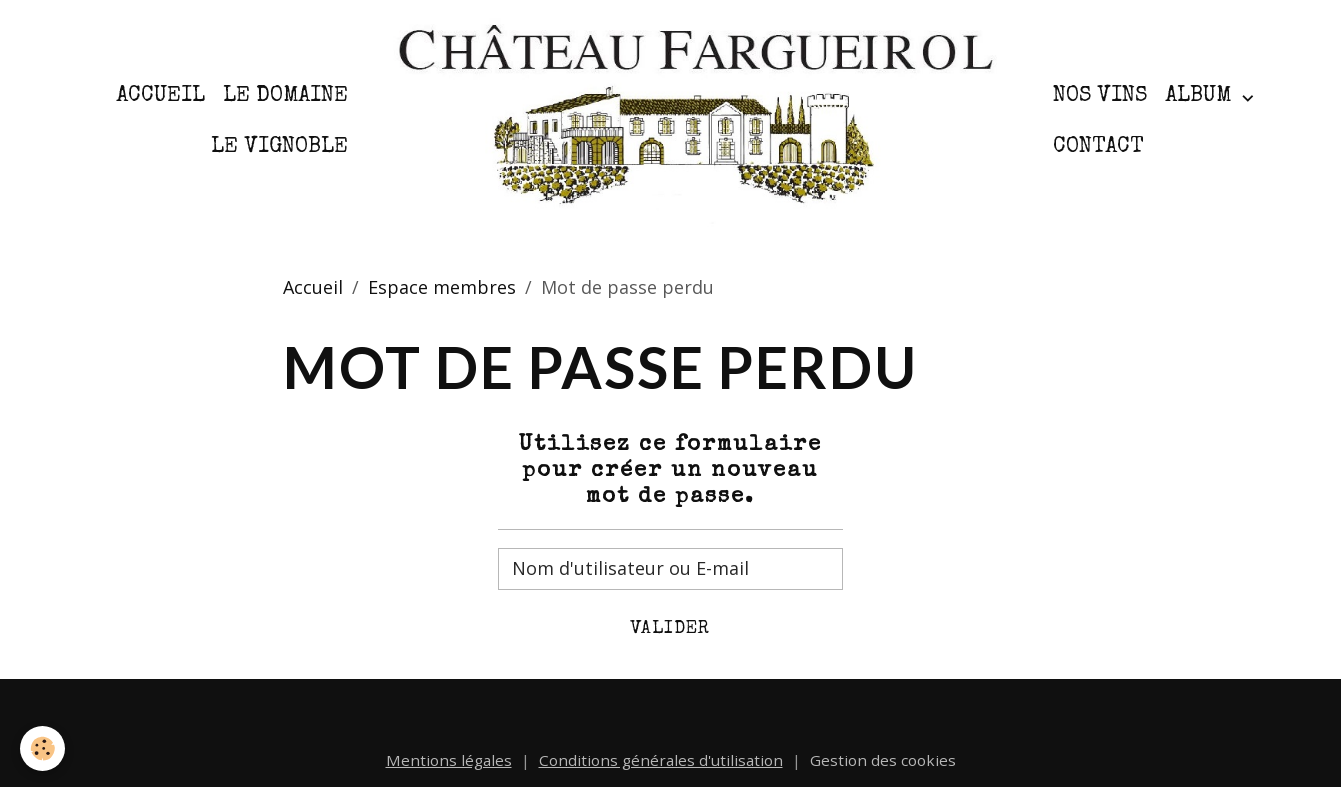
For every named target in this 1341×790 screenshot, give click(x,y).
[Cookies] (42, 748)
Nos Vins (1100, 96)
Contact (1098, 147)
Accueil (160, 96)
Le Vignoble (279, 147)
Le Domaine (285, 96)
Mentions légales (449, 760)
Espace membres (442, 287)
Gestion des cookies (883, 760)
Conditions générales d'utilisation (661, 760)
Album (1201, 96)
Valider (670, 629)
